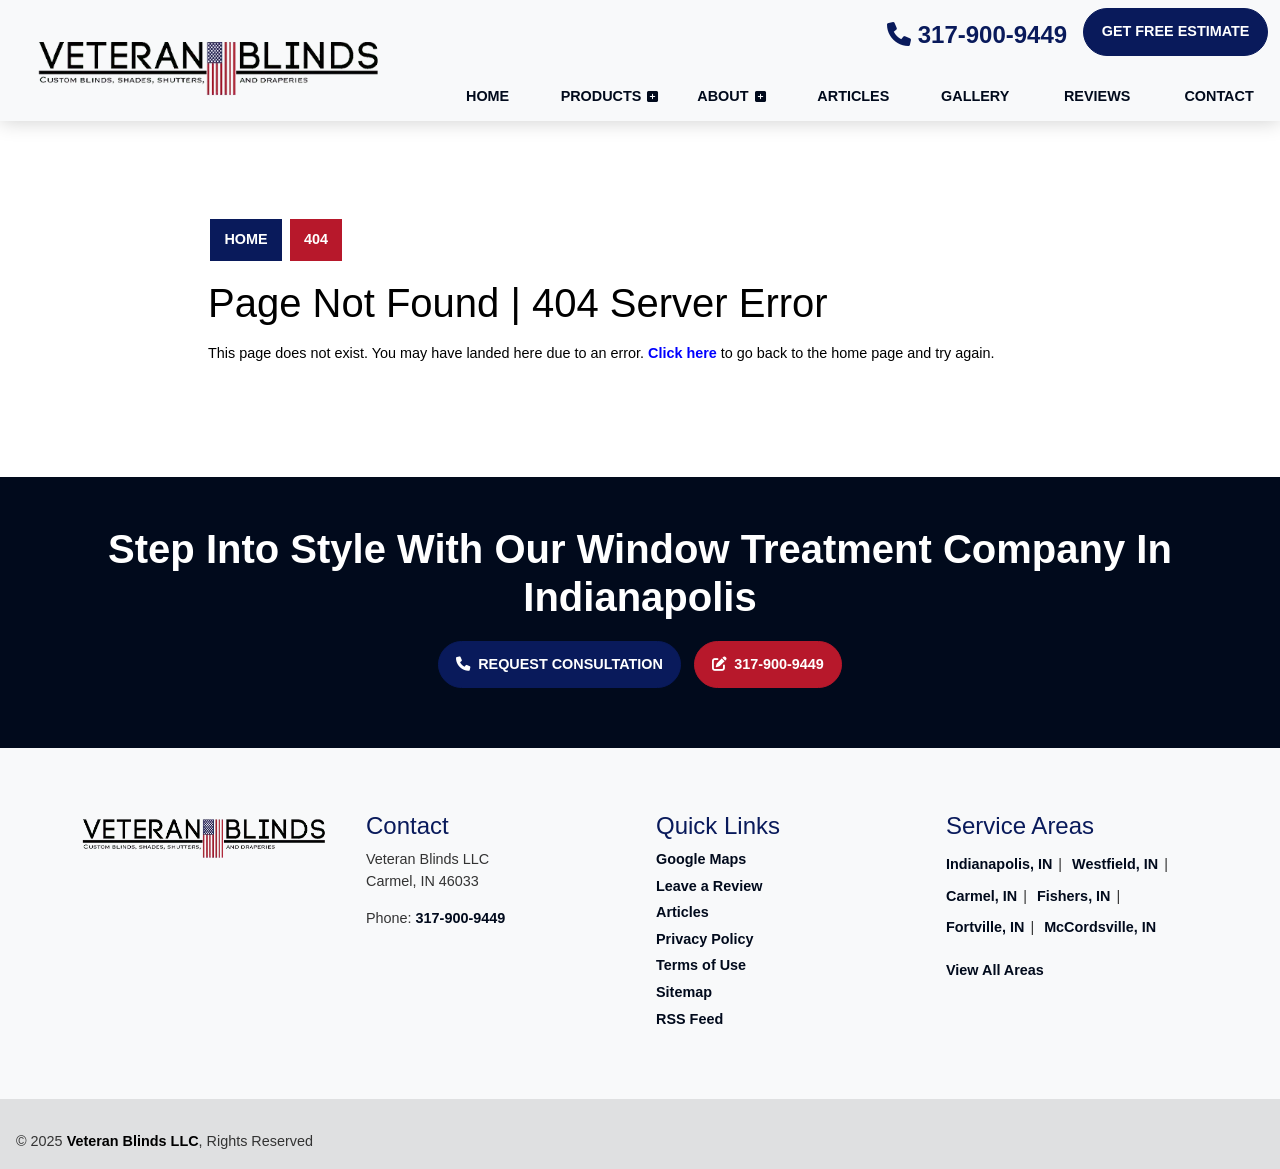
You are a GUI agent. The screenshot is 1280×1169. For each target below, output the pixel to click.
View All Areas (995, 970)
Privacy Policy (705, 939)
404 (316, 239)
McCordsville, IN (1100, 927)
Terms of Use (701, 965)
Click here (682, 353)
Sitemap (684, 992)
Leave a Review (709, 886)
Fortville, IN (985, 927)
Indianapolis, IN (999, 864)
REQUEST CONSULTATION (559, 664)
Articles (682, 912)
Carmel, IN (981, 896)
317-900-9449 (977, 34)
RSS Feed (689, 1019)
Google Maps (701, 859)
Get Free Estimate (1176, 31)
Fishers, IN (1074, 896)
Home (245, 239)
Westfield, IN (1115, 864)
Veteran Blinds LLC (133, 1141)
